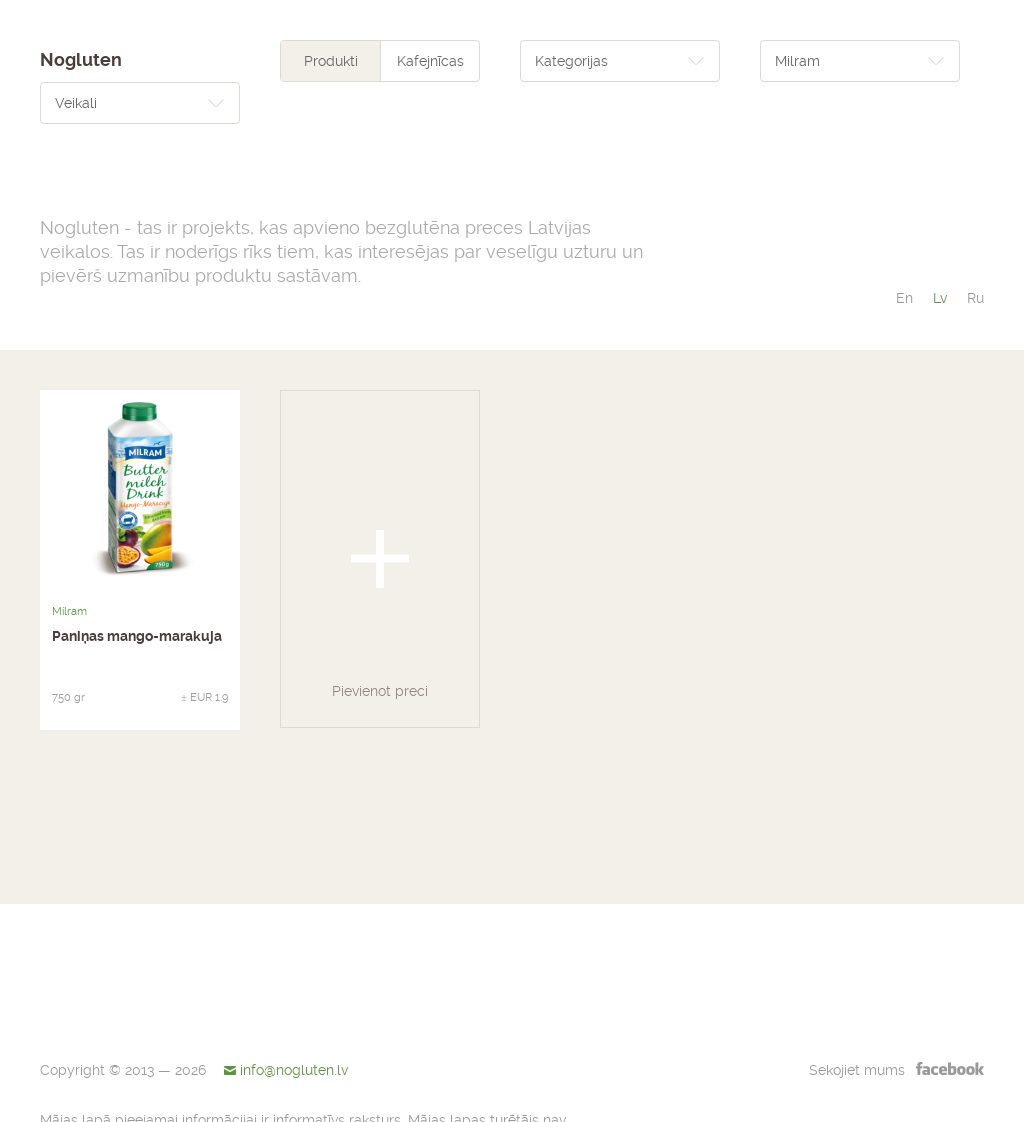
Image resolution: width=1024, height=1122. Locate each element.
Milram (69, 611)
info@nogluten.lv (294, 1070)
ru (975, 298)
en (904, 298)
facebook (950, 1068)
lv (940, 298)
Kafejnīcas (430, 61)
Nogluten (81, 60)
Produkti (331, 61)
